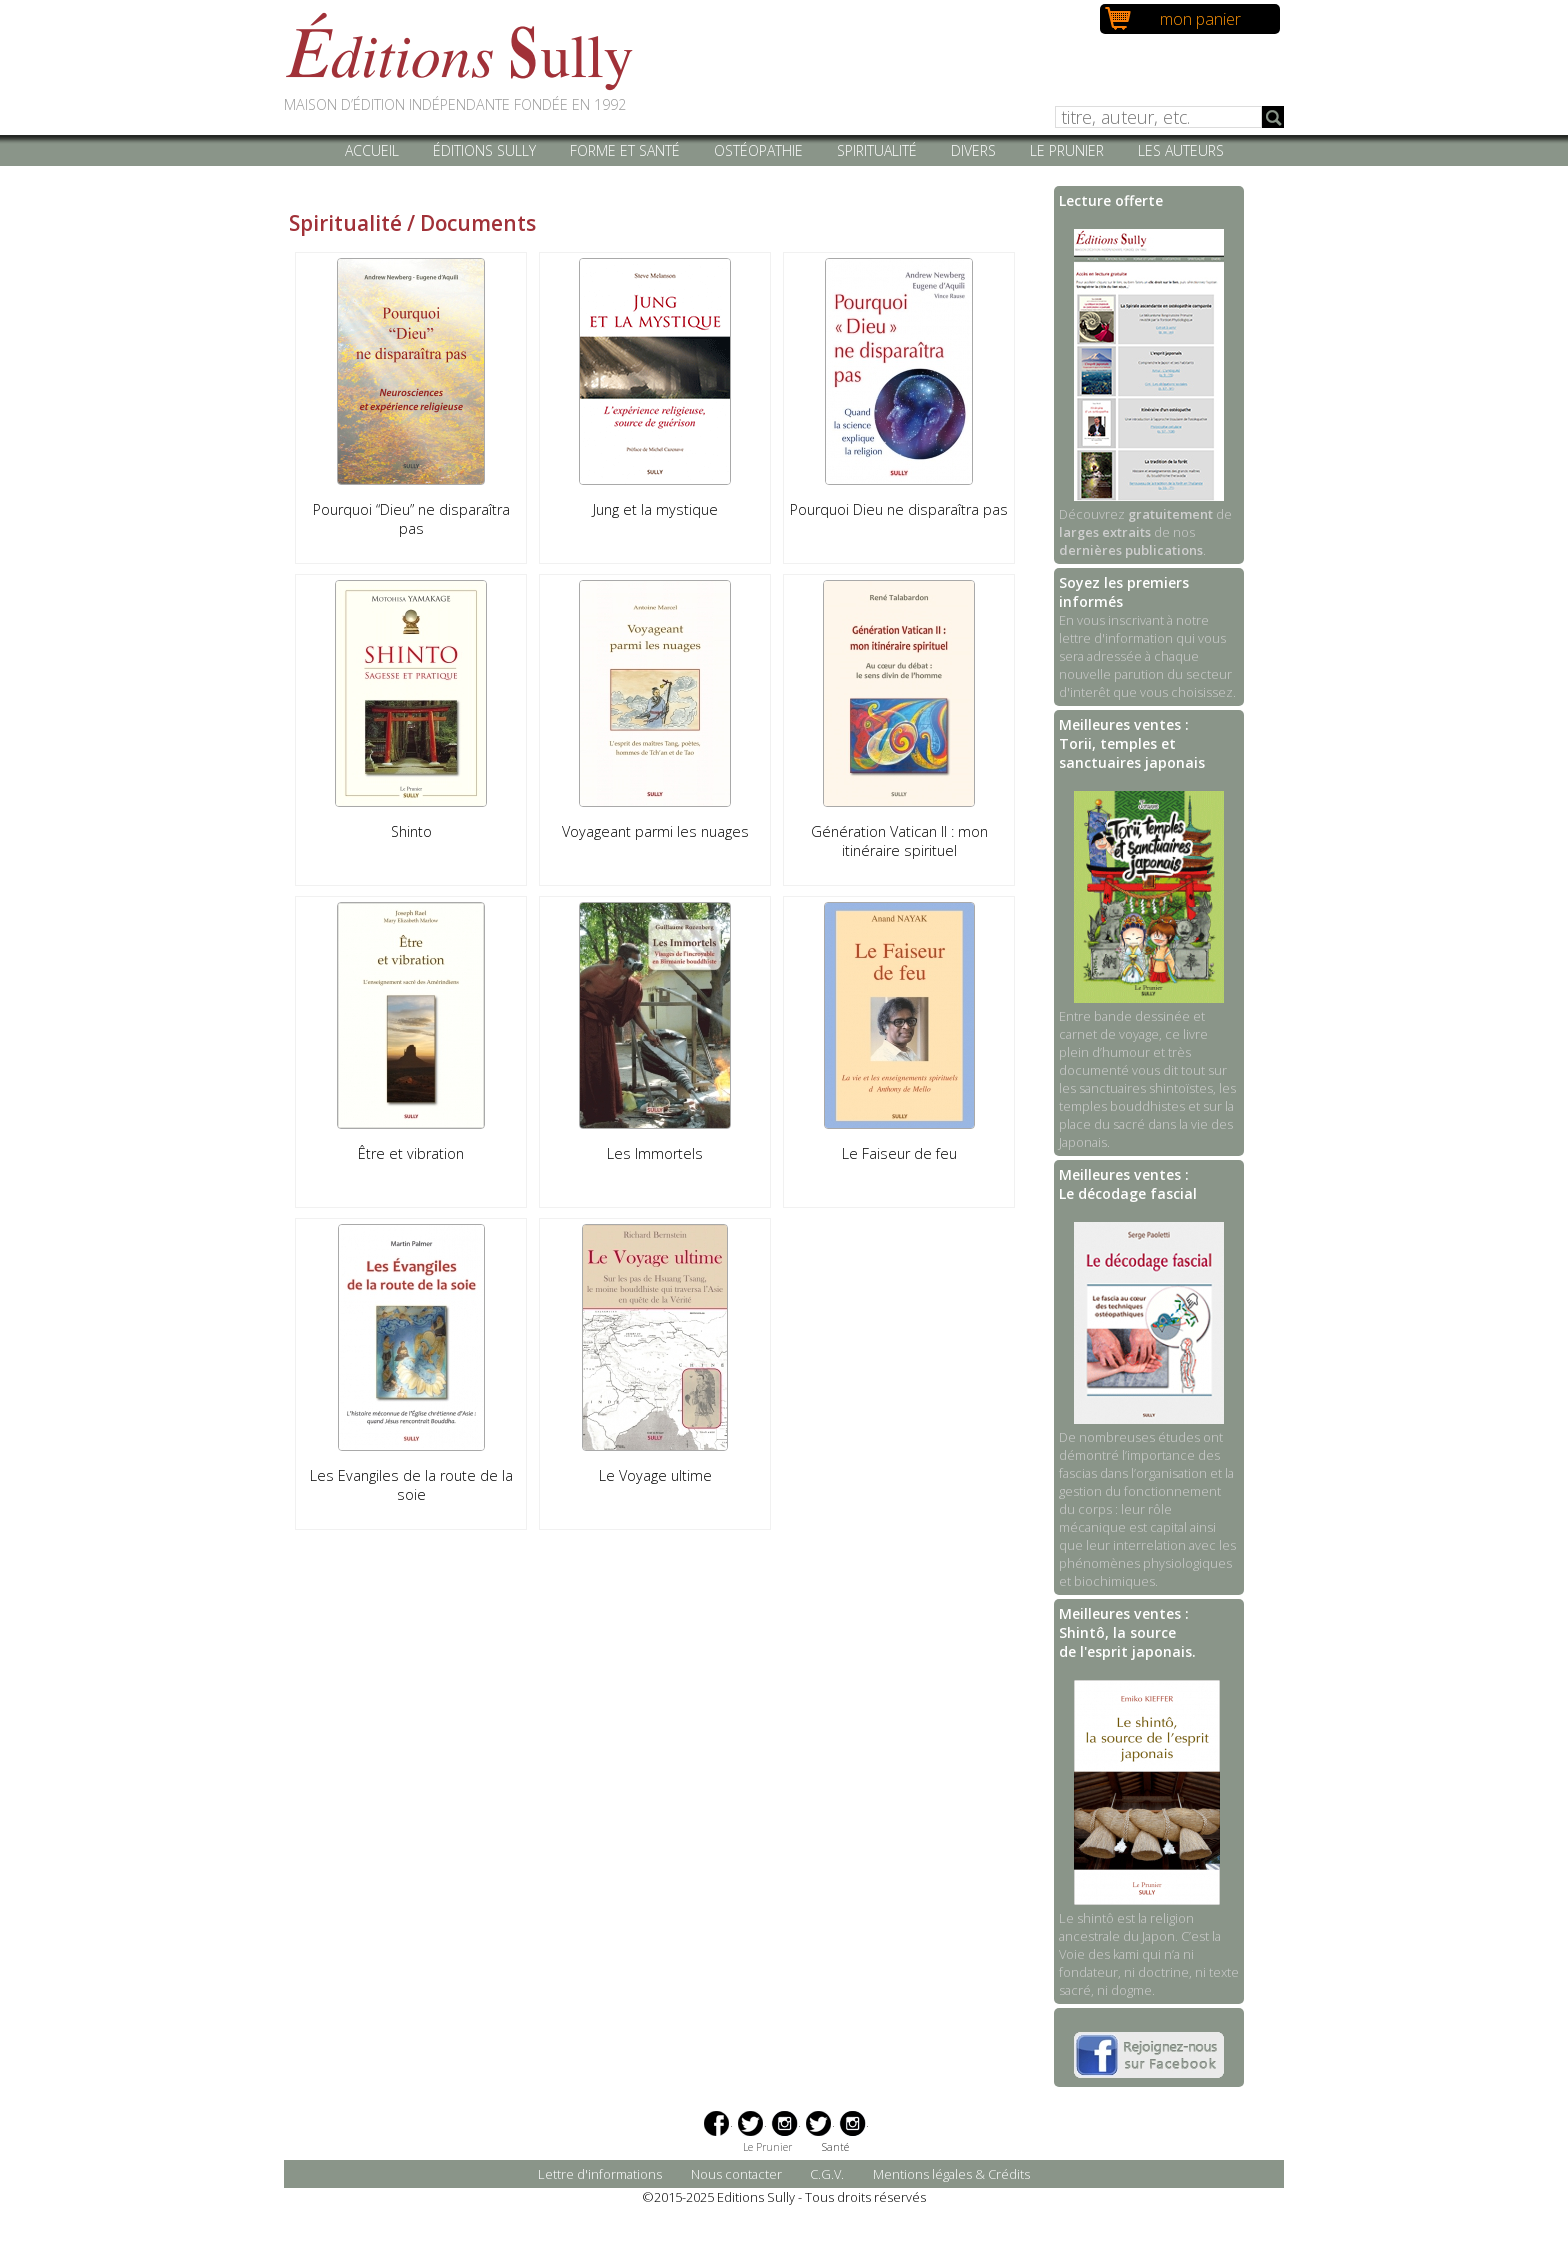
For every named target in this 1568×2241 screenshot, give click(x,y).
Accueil (372, 150)
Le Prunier (1067, 150)
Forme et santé (625, 150)
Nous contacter (736, 2174)
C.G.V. (827, 2174)
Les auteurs (1181, 150)
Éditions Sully (484, 150)
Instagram (784, 2123)
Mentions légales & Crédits (951, 2174)
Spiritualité (877, 150)
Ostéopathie (758, 150)
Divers (973, 150)
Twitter (750, 2123)
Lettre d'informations (600, 2174)
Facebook (716, 2123)
